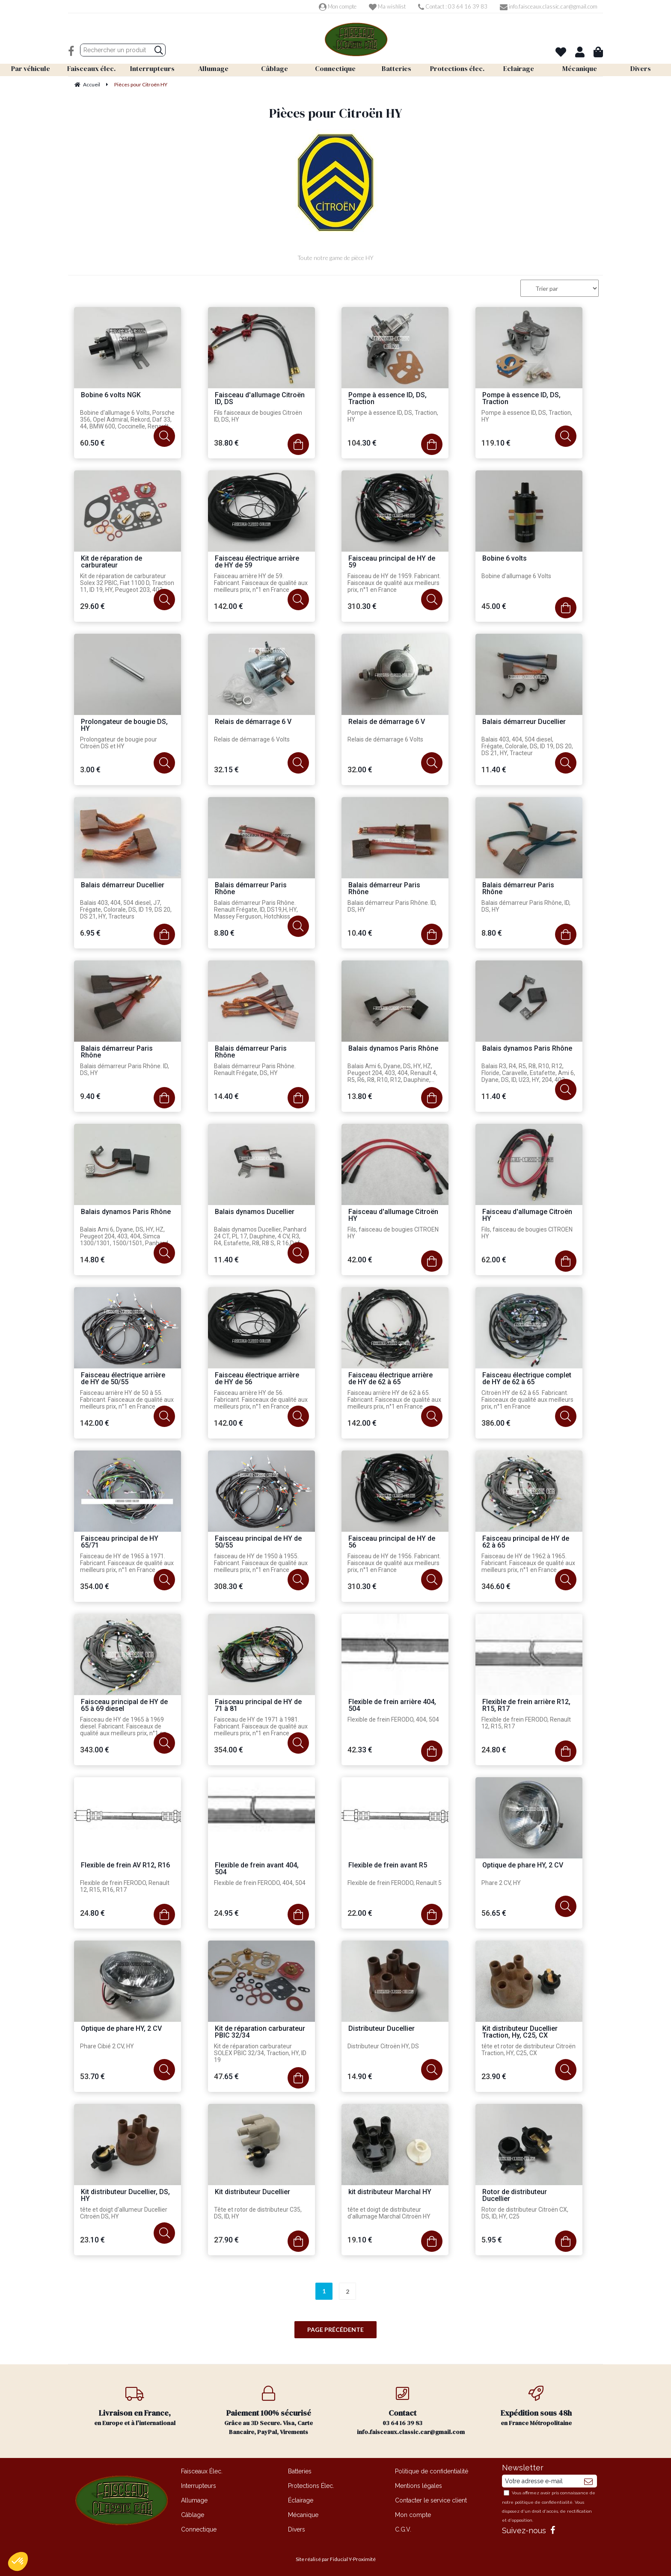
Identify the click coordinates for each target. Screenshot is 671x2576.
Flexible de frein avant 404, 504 (257, 1869)
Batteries (300, 2471)
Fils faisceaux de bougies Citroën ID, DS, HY (258, 416)
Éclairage (300, 2500)
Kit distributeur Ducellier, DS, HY (125, 2196)
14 (226, 1096)
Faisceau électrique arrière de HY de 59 (257, 562)
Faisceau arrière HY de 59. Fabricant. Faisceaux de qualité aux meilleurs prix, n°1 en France (261, 583)
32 (226, 769)
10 (359, 932)
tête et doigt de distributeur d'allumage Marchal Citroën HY (389, 2213)
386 (496, 1422)
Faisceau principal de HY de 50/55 (258, 1542)
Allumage (194, 2500)
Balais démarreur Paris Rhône (251, 889)
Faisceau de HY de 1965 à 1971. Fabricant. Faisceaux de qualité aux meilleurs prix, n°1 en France (127, 1563)
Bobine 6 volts (504, 558)
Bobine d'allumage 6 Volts (516, 576)
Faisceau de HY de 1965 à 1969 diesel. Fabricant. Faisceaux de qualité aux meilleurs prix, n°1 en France (123, 1726)
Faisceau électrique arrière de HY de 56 (257, 1379)
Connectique (199, 2529)
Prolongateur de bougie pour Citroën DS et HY (118, 743)
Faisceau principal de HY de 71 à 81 (258, 1706)
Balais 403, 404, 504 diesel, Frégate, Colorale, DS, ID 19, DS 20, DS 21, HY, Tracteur (527, 746)
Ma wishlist (387, 6)
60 (92, 442)
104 (362, 442)
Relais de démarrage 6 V (253, 722)
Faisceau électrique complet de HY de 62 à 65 (526, 1379)
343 (94, 1749)
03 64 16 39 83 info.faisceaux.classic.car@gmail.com (411, 2411)
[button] (18, 2561)
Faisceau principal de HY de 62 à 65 (525, 1542)
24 (493, 1749)
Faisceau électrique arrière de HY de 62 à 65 (390, 1379)
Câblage (192, 2514)
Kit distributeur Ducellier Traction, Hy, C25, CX (520, 2032)
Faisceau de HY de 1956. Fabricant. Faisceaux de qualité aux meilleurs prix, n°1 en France (394, 1563)
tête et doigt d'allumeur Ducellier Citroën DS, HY (123, 2213)
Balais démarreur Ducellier (524, 722)
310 (362, 606)
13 (359, 1096)
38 (226, 442)
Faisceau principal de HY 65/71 (119, 1542)
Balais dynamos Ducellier (254, 1212)
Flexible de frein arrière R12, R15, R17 (526, 1706)
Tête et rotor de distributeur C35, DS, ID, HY (258, 2213)
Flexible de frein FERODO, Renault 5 (394, 1882)
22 (359, 1912)
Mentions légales (418, 2485)
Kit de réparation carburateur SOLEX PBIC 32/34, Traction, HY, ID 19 (260, 2053)
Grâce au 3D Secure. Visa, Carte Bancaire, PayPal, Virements (269, 2411)
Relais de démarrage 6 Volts (252, 739)
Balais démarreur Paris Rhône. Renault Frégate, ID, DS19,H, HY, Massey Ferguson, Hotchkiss (256, 909)
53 (92, 2076)
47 (226, 2076)
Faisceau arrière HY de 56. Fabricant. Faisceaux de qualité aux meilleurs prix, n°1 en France (261, 1399)
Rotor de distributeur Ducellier (514, 2196)
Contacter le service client (431, 2500)
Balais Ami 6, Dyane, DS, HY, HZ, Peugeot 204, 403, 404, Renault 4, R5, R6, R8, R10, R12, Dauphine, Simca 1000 (392, 1073)
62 (493, 1259)
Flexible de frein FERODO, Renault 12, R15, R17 (526, 1723)
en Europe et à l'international (135, 2406)
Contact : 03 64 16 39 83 (452, 6)
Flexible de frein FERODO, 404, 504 (393, 1719)
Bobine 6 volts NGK (111, 395)
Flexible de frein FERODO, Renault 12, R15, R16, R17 (124, 1886)
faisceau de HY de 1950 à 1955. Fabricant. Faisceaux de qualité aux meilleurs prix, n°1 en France (261, 1563)
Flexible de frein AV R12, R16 (125, 1865)
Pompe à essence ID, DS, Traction (387, 399)
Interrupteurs (198, 2485)
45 (493, 606)
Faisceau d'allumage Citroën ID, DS (260, 399)
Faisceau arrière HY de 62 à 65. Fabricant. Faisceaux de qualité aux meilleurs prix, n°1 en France (394, 1399)
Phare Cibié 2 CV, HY (107, 2046)
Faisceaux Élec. (202, 2471)
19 (359, 2239)
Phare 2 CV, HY (501, 1882)
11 (493, 769)
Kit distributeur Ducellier (252, 2192)
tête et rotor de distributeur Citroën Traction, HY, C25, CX (528, 2049)
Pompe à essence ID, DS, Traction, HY (392, 416)
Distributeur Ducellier (381, 2028)
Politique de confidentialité (431, 2471)
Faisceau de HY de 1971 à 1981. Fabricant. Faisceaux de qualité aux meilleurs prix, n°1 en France (261, 1726)
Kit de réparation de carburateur (111, 562)
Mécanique (303, 2514)
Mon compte (337, 6)
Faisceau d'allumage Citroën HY (393, 1215)
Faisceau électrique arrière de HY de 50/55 (123, 1379)
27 (226, 2239)
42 (359, 1259)
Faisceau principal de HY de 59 (391, 562)
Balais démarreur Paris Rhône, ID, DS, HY (525, 906)
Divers (296, 2529)
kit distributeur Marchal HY (389, 2192)
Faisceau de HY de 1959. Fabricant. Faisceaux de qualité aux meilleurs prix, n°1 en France (394, 583)
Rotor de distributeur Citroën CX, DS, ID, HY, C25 (524, 2213)
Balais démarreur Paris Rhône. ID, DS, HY (391, 906)
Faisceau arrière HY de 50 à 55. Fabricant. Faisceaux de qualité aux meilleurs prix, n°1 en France (127, 1399)
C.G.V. (403, 2529)
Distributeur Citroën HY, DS (383, 2046)
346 (496, 1586)
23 (493, 2076)
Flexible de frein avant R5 (387, 1865)
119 (496, 442)
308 (228, 1586)
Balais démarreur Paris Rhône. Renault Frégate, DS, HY (255, 1069)
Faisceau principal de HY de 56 (391, 1542)
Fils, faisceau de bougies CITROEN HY (393, 1233)
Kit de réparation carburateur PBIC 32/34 (260, 2032)
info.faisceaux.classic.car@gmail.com (548, 6)
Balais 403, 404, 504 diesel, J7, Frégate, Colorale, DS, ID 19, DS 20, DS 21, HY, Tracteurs (126, 909)
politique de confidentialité (544, 2502)
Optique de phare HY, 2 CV (522, 1865)
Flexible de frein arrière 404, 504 (392, 1706)
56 (493, 1912)
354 (94, 1586)
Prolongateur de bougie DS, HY (124, 725)
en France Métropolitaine (536, 2406)
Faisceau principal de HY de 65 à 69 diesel (124, 1706)
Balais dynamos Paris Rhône (393, 1048)
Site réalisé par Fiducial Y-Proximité (336, 2559)
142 (228, 606)
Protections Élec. (311, 2485)
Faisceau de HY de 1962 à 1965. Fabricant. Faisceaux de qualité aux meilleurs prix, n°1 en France (528, 1563)
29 (92, 606)
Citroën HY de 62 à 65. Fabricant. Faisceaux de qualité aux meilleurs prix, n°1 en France (527, 1399)
